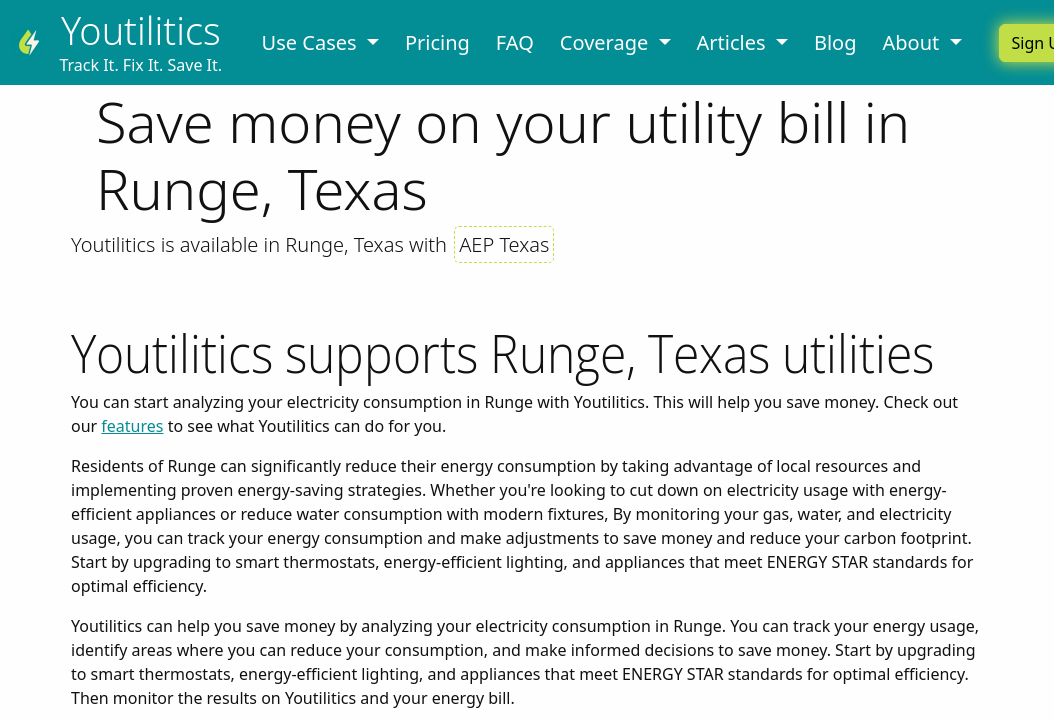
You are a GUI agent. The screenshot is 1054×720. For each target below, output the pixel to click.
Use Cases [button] (312, 42)
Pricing (437, 42)
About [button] (913, 42)
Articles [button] (734, 42)
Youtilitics (141, 30)
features (132, 426)
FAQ (515, 42)
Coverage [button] (607, 42)
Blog (835, 42)
